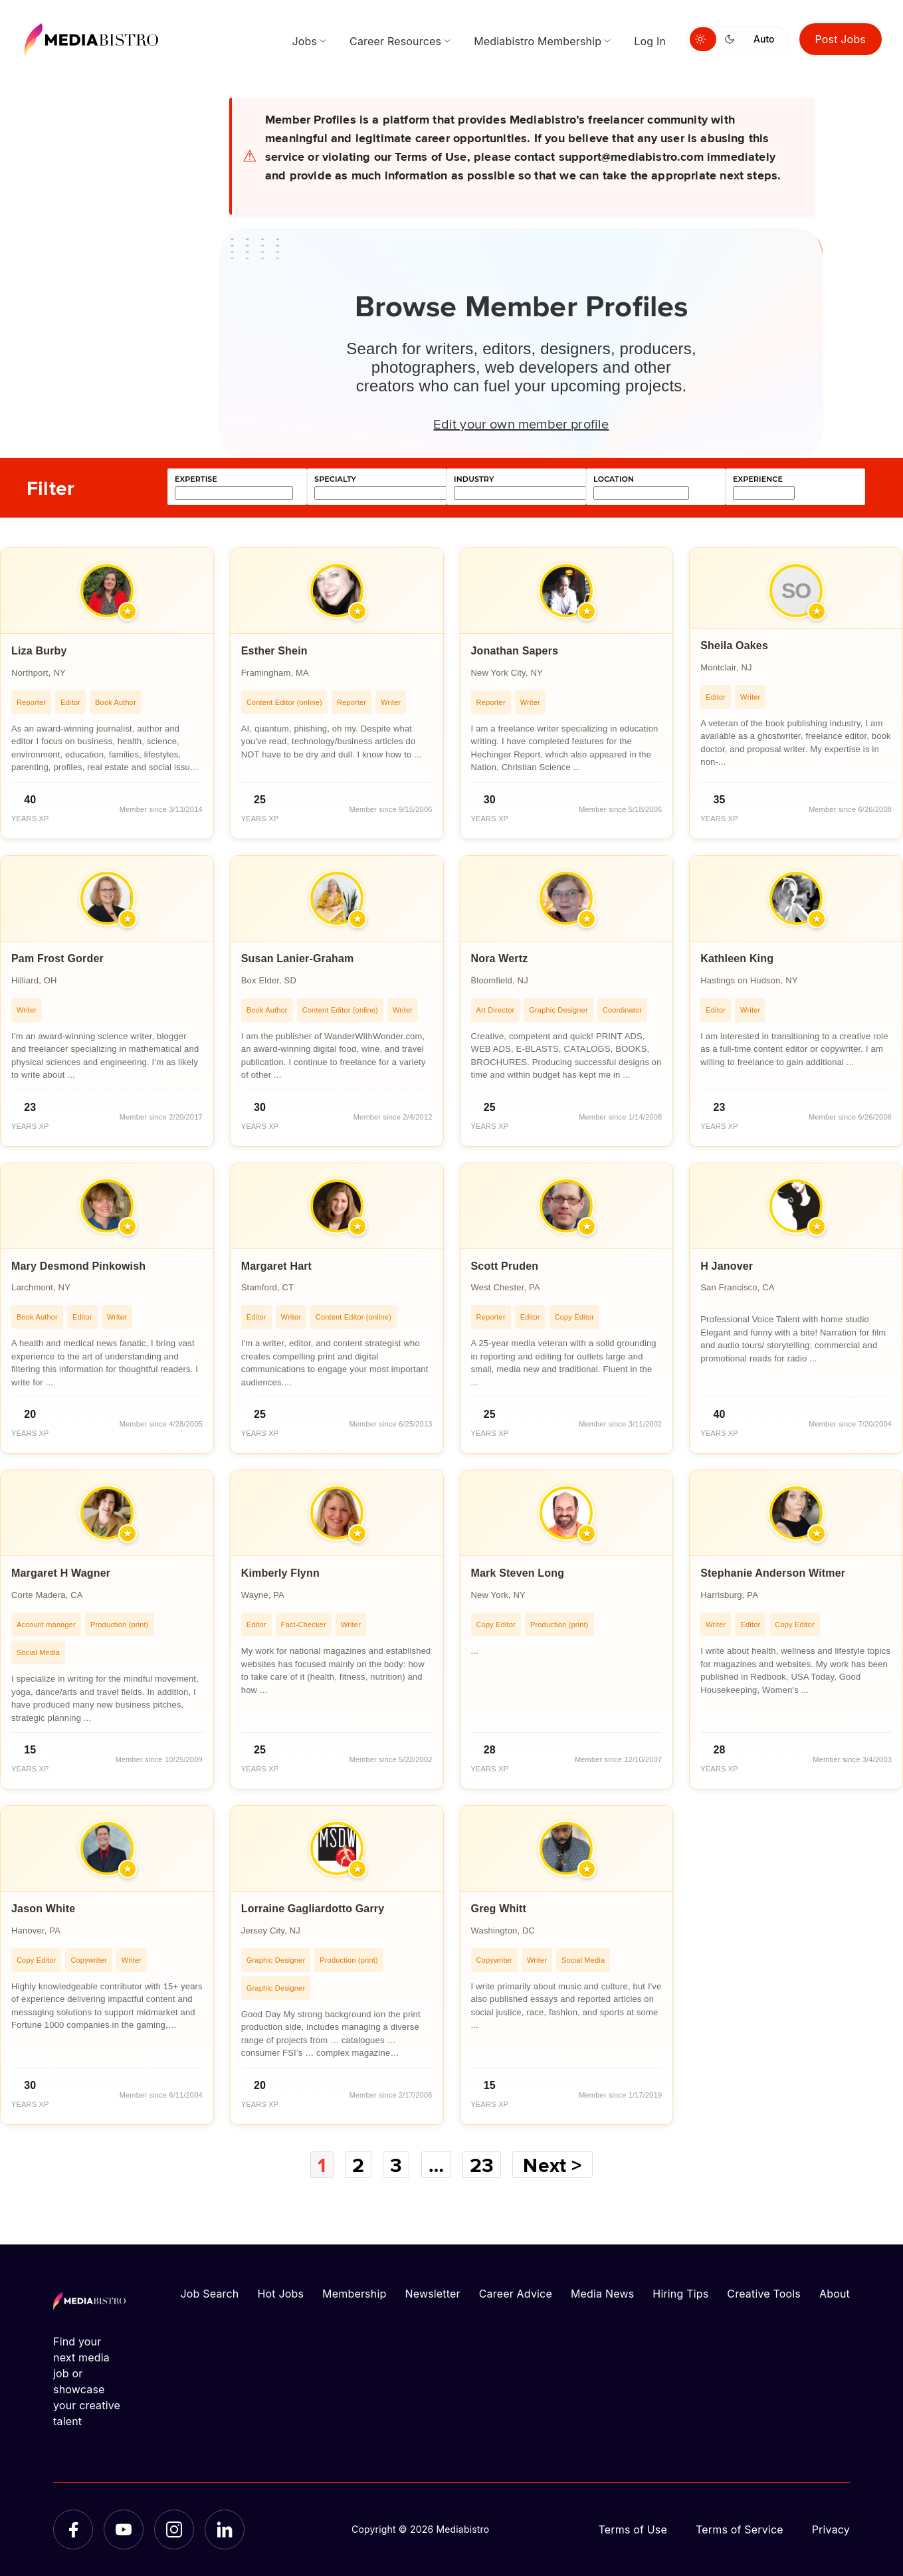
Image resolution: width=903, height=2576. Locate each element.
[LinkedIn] (225, 2529)
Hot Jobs (280, 2293)
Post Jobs (840, 39)
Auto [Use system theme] (763, 39)
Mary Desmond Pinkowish (78, 1266)
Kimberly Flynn (280, 1573)
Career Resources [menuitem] (395, 41)
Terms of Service (739, 2529)
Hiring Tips (680, 2293)
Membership (354, 2293)
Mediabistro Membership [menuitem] (537, 41)
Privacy (831, 2529)
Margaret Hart (276, 1266)
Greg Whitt (499, 1908)
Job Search (210, 2293)
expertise (196, 479)
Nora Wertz (499, 958)
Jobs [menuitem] (304, 41)
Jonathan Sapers (515, 650)
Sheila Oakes (734, 645)
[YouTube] (124, 2529)
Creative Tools (764, 2293)
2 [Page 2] (358, 2165)
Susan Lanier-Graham (297, 958)
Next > (552, 2165)
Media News (602, 2293)
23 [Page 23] (482, 2165)
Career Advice (515, 2293)
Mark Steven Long (518, 1573)
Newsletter (432, 2293)
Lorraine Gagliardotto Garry (313, 1908)
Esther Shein (274, 650)
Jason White (43, 1908)
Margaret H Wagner (60, 1573)
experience (758, 479)
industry (474, 479)
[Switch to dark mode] (732, 39)
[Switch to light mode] (703, 39)
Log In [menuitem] (650, 41)
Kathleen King (736, 958)
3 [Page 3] (396, 2165)
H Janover (726, 1266)
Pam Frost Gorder (57, 958)
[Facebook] (73, 2529)
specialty (335, 479)
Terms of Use (632, 2529)
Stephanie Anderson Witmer (772, 1573)
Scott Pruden (505, 1266)
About (834, 2293)
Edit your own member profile (521, 423)
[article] (107, 693)
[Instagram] (174, 2529)
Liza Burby (39, 650)
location (613, 479)
